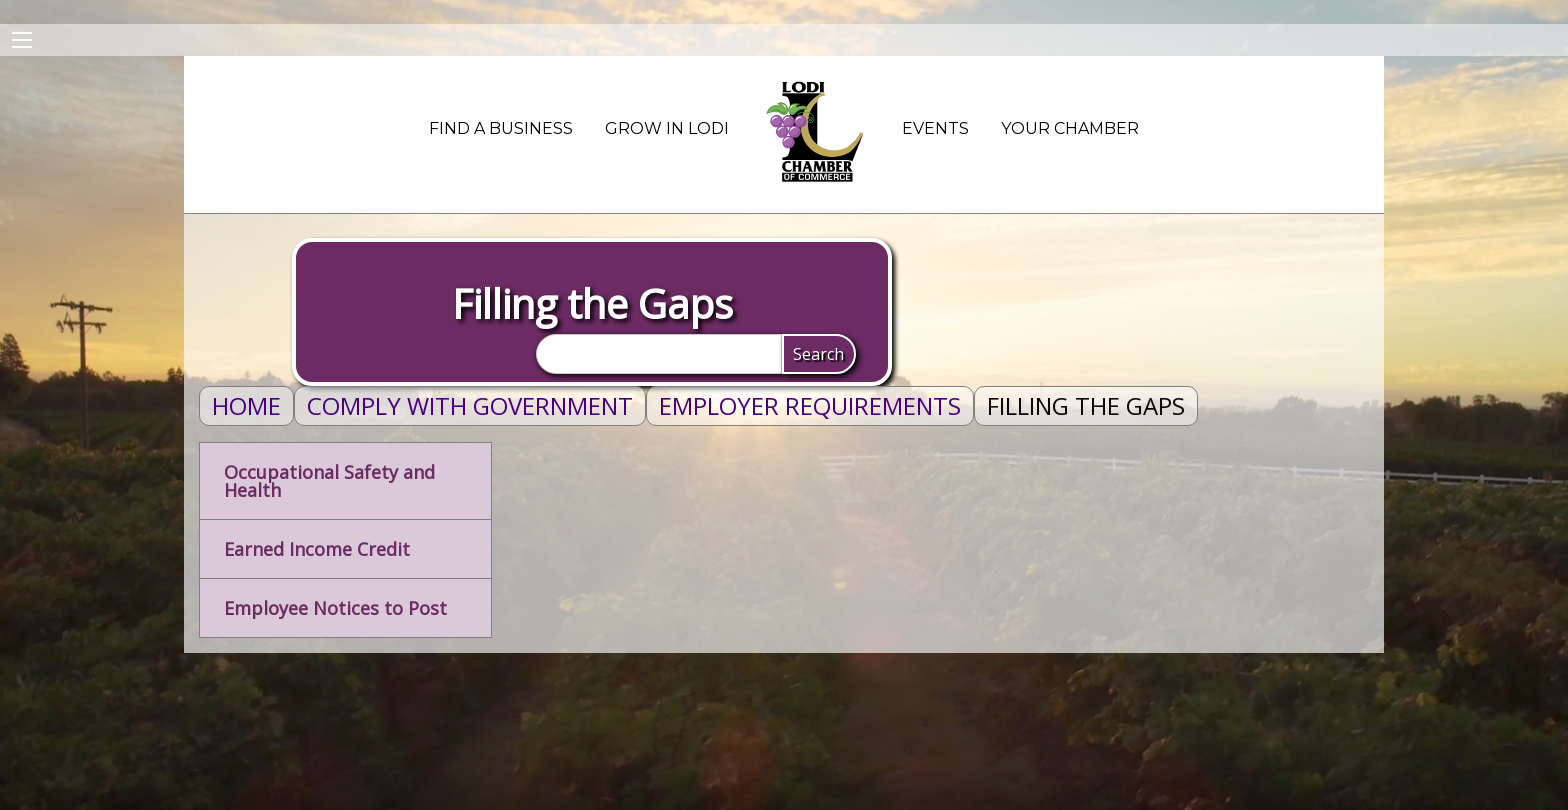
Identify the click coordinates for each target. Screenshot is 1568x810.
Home (246, 405)
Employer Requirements (810, 405)
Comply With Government (470, 405)
